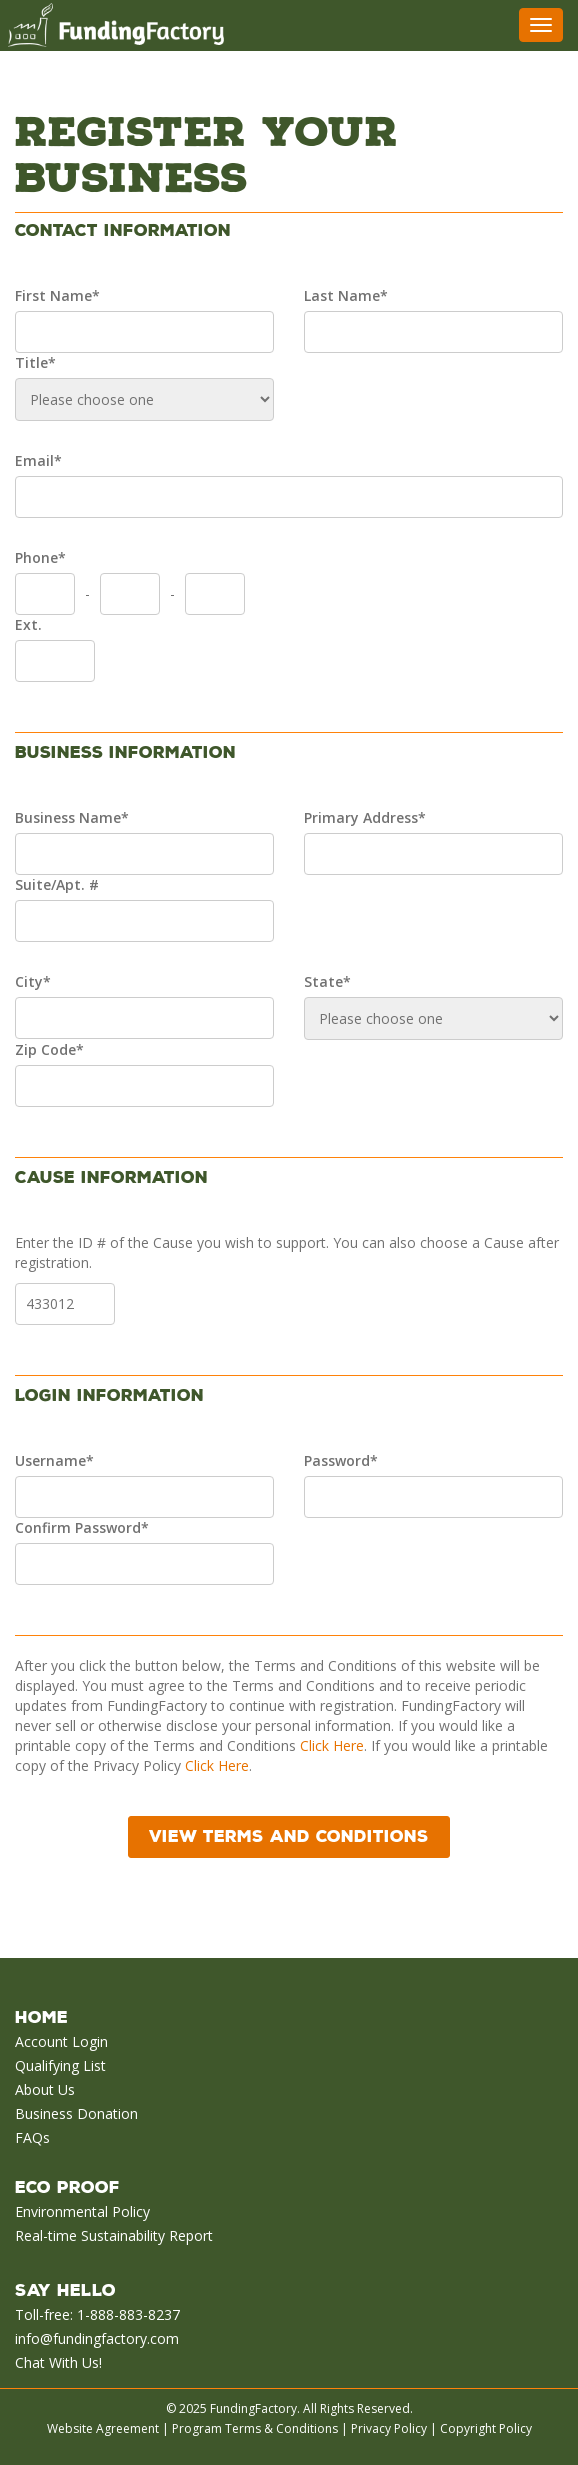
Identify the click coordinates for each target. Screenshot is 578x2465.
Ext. (28, 624)
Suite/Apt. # (57, 884)
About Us (45, 2089)
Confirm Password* (82, 1527)
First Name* (57, 295)
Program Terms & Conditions (255, 2428)
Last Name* (346, 295)
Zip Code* (49, 1049)
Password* (341, 1460)
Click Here (332, 1745)
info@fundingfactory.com (97, 2338)
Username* (54, 1460)
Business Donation (76, 2113)
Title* (35, 362)
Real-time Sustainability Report (114, 2235)
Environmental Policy (82, 2211)
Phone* (40, 557)
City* (33, 981)
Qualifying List (60, 2065)
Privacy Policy (389, 2428)
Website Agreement (103, 2428)
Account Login (61, 2041)
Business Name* (72, 817)
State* (327, 981)
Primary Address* (365, 817)
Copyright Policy (486, 2428)
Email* (38, 460)
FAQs (32, 2137)
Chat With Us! (58, 2362)
